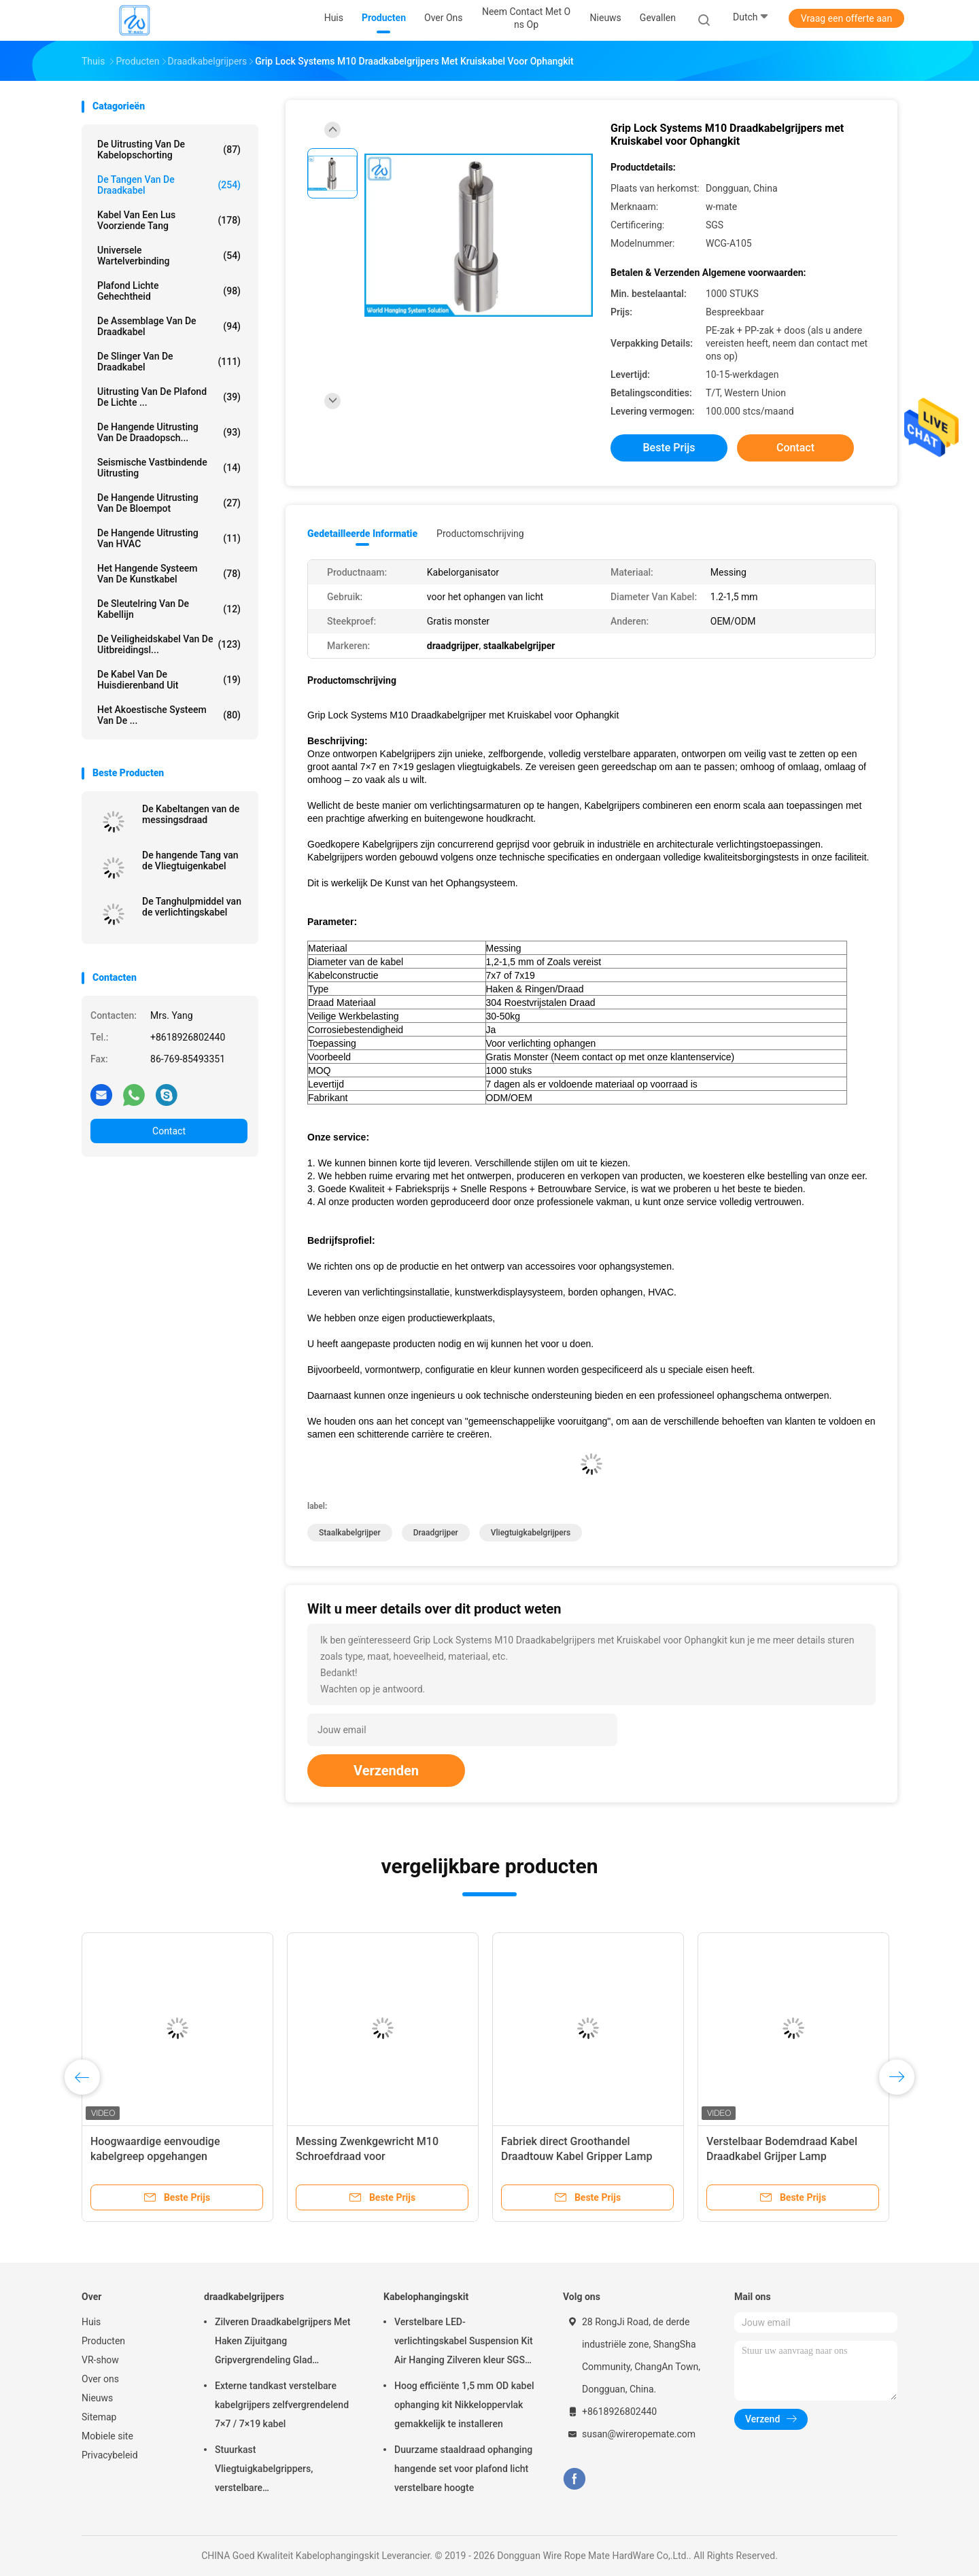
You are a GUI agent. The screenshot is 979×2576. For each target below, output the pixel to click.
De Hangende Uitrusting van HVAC (169, 538)
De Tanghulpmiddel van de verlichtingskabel (191, 907)
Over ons (100, 2378)
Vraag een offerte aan (846, 18)
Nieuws (97, 2397)
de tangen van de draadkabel (169, 185)
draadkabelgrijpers (244, 2296)
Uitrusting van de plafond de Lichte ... (169, 397)
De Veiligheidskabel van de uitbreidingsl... (169, 644)
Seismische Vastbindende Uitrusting (169, 467)
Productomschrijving (480, 533)
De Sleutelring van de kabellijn (169, 609)
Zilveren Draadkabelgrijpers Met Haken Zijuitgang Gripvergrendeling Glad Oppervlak (283, 2342)
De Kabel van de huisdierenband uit (169, 680)
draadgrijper (435, 1532)
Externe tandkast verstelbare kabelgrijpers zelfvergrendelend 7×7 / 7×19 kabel (282, 2404)
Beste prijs (669, 447)
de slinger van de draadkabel (169, 361)
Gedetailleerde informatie (362, 533)
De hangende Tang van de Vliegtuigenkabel (190, 860)
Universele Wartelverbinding (169, 255)
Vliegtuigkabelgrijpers (530, 1532)
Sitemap (99, 2417)
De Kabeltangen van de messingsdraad (190, 814)
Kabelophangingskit (425, 2296)
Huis (91, 2321)
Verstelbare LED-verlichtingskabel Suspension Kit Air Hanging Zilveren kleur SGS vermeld (463, 2342)
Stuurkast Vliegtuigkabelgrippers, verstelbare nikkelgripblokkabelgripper (271, 2470)
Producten (103, 2340)
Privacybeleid (110, 2455)
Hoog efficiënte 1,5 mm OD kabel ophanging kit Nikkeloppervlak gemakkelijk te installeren (464, 2404)
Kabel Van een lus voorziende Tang (169, 220)
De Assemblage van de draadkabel (169, 326)
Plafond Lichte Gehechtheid (169, 291)
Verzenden (386, 1770)
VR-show (100, 2359)
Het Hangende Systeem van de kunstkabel (169, 574)
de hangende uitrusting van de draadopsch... (169, 432)
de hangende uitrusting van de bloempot (169, 503)
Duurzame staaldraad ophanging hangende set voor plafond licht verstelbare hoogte (463, 2468)
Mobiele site (107, 2436)
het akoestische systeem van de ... (169, 715)
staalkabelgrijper (350, 1532)
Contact (169, 1131)
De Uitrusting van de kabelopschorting (169, 149)
